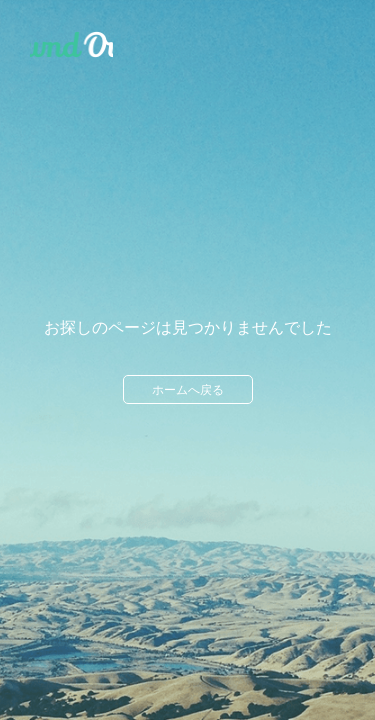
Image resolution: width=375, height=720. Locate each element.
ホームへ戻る (188, 390)
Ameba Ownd (71, 45)
